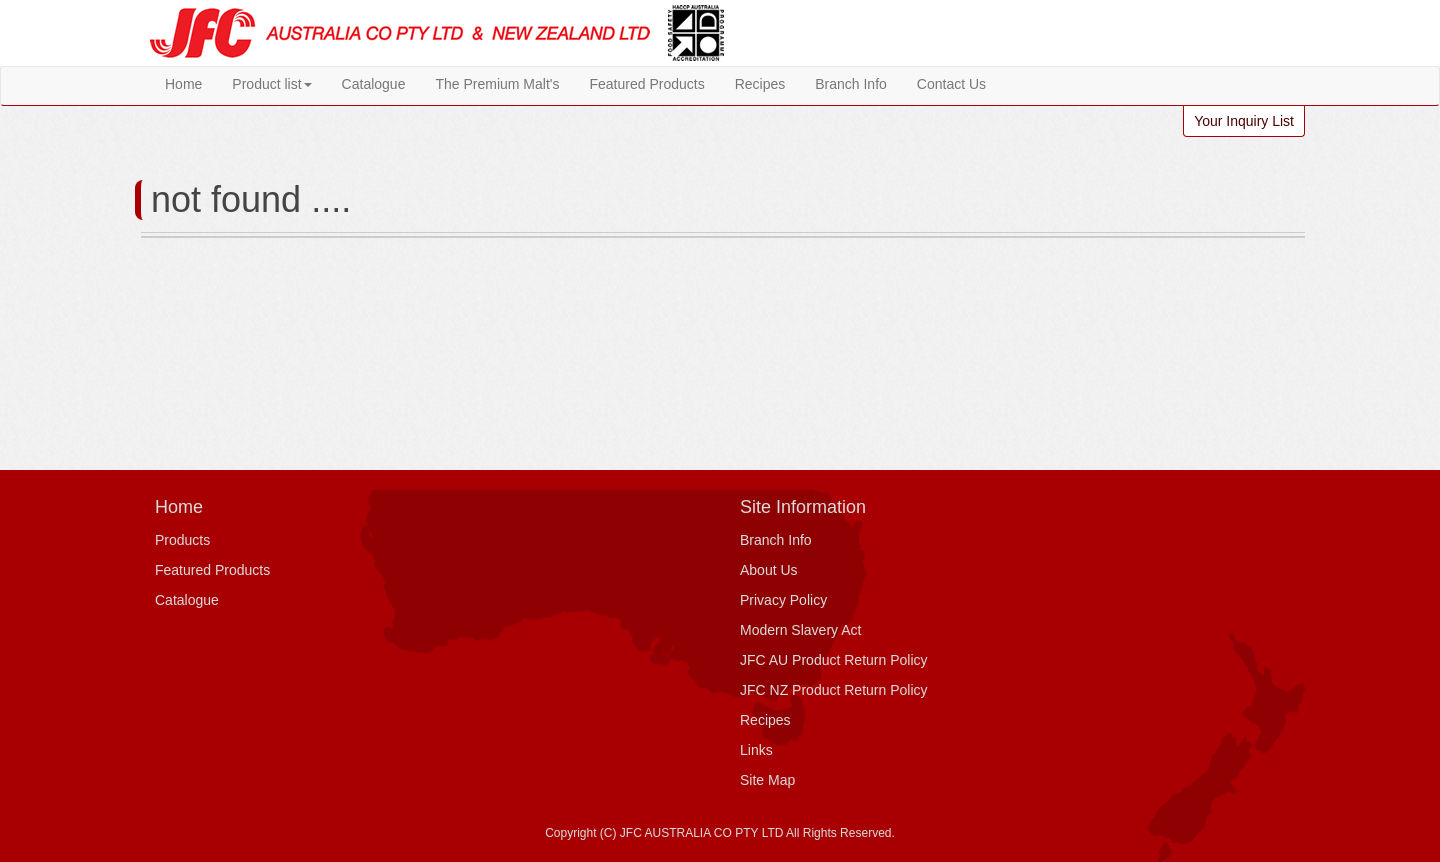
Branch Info (851, 84)
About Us (769, 570)
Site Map (767, 780)
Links (756, 750)
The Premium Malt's (497, 84)
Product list (271, 84)
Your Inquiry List (1244, 121)
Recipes (760, 84)
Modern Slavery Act (800, 630)
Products (182, 540)
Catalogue (374, 84)
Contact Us (951, 84)
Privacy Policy (783, 600)
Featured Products (646, 84)
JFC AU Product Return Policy (834, 660)
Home (183, 84)
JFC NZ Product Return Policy (834, 690)
